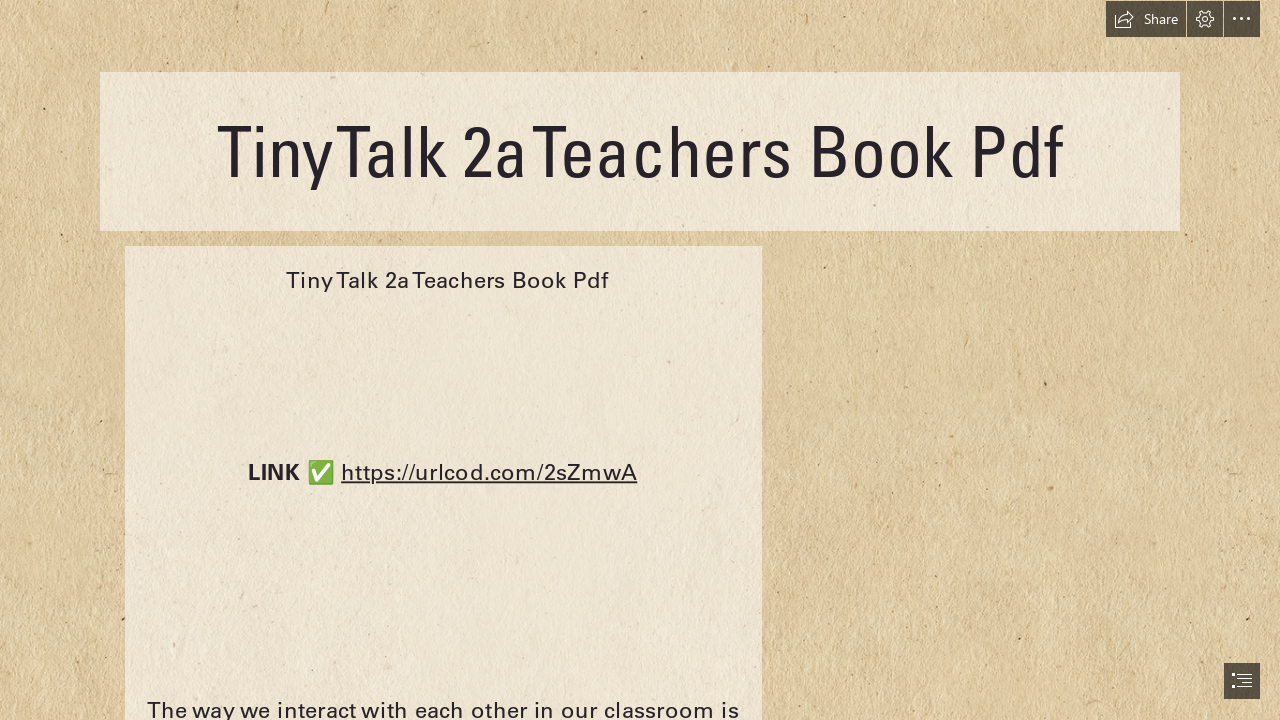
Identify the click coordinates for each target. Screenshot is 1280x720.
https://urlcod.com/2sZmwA (490, 471)
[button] (1146, 19)
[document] (640, 360)
